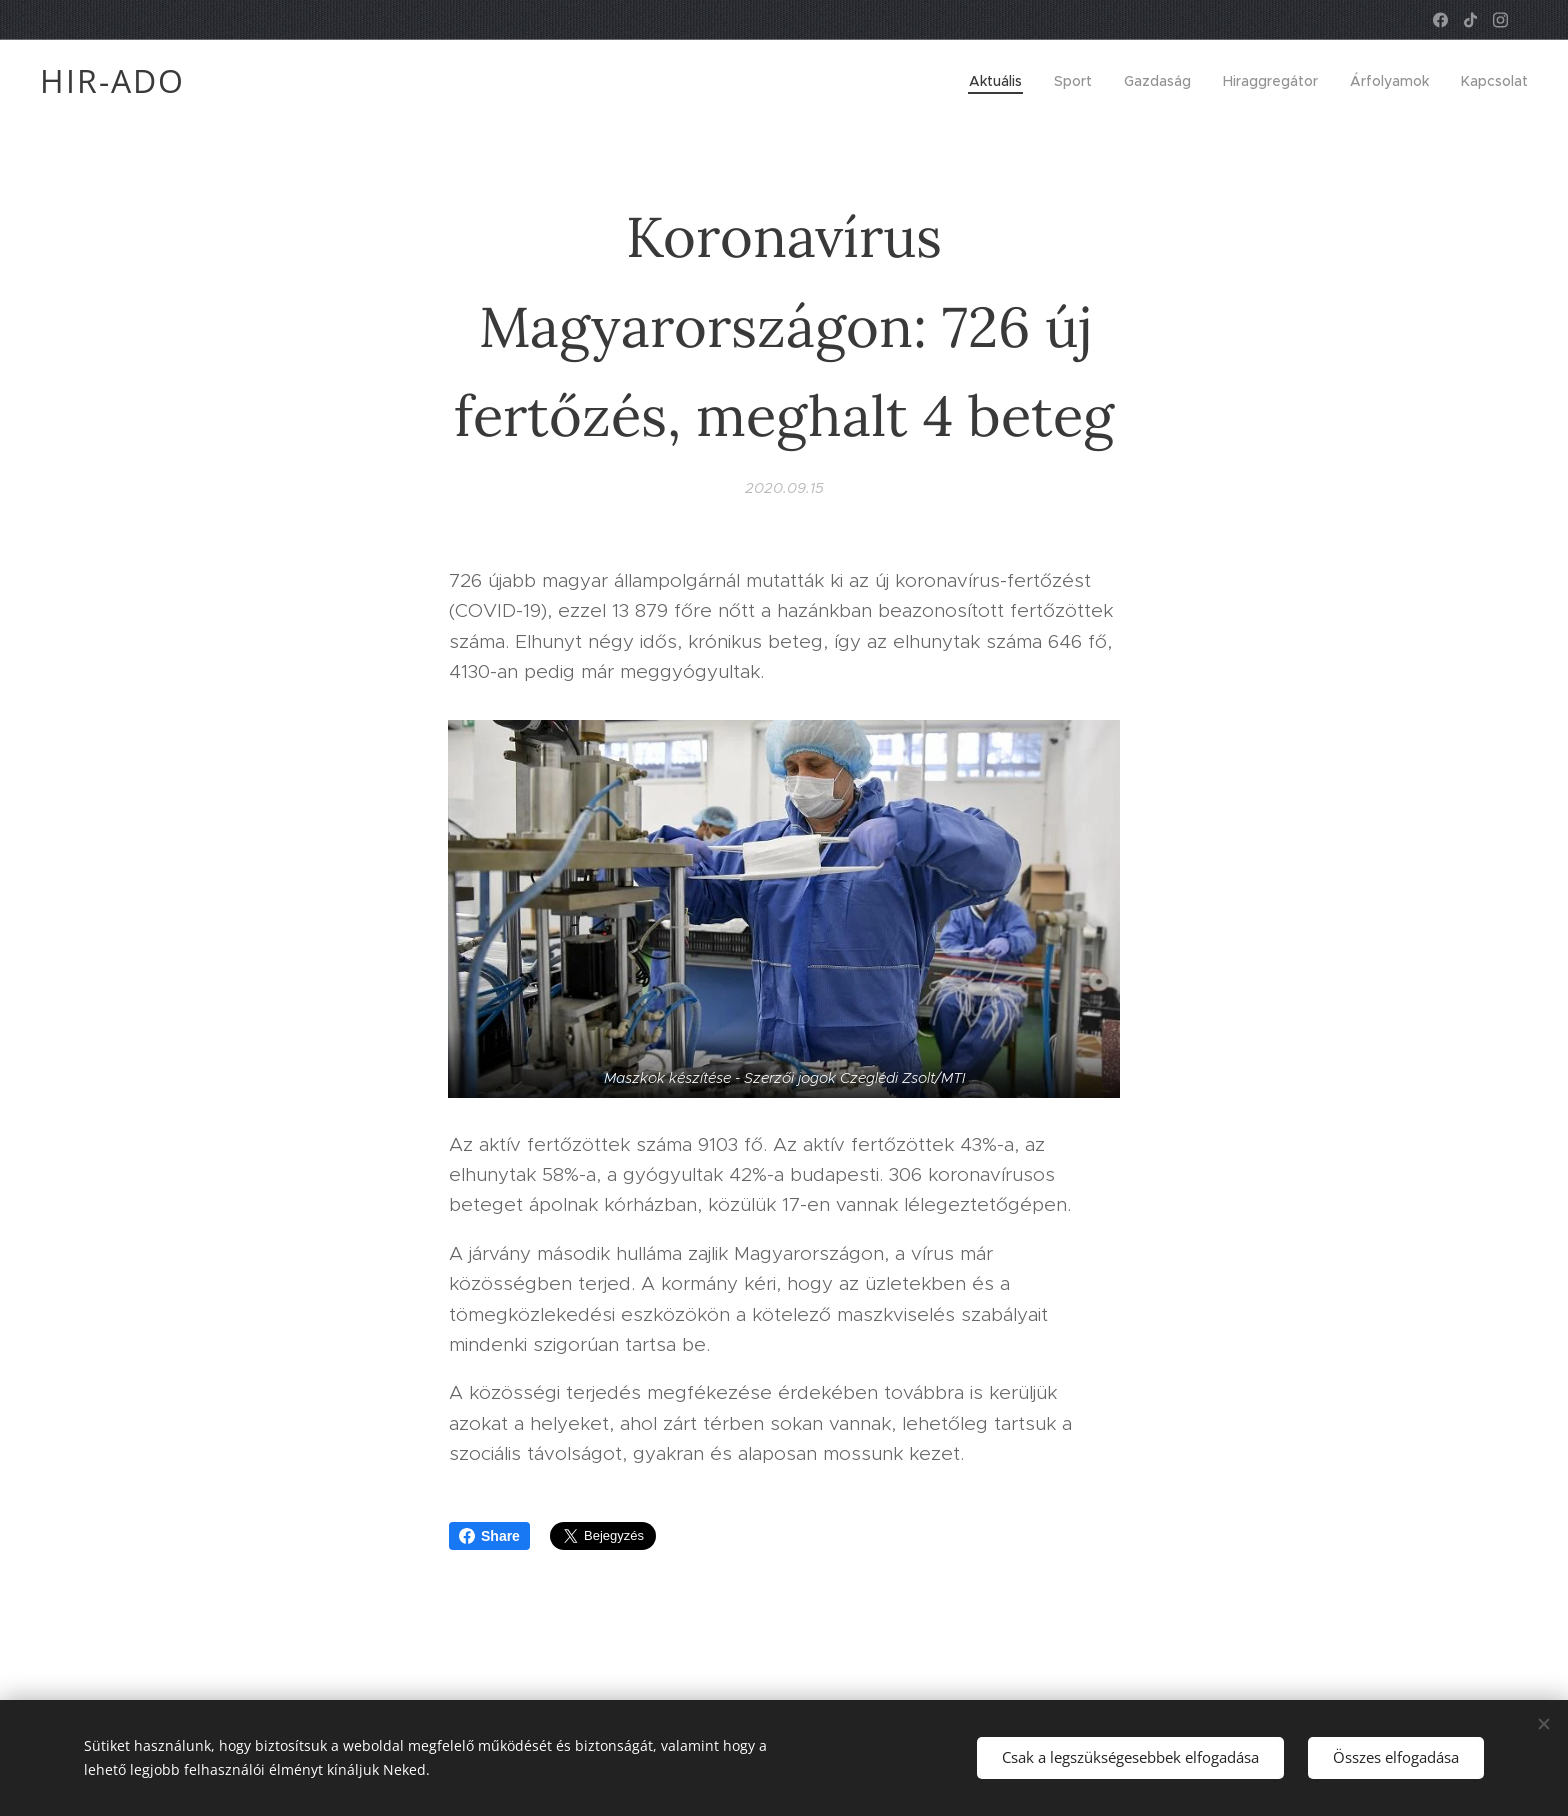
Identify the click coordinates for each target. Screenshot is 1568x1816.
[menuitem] (1001, 81)
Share (489, 1536)
